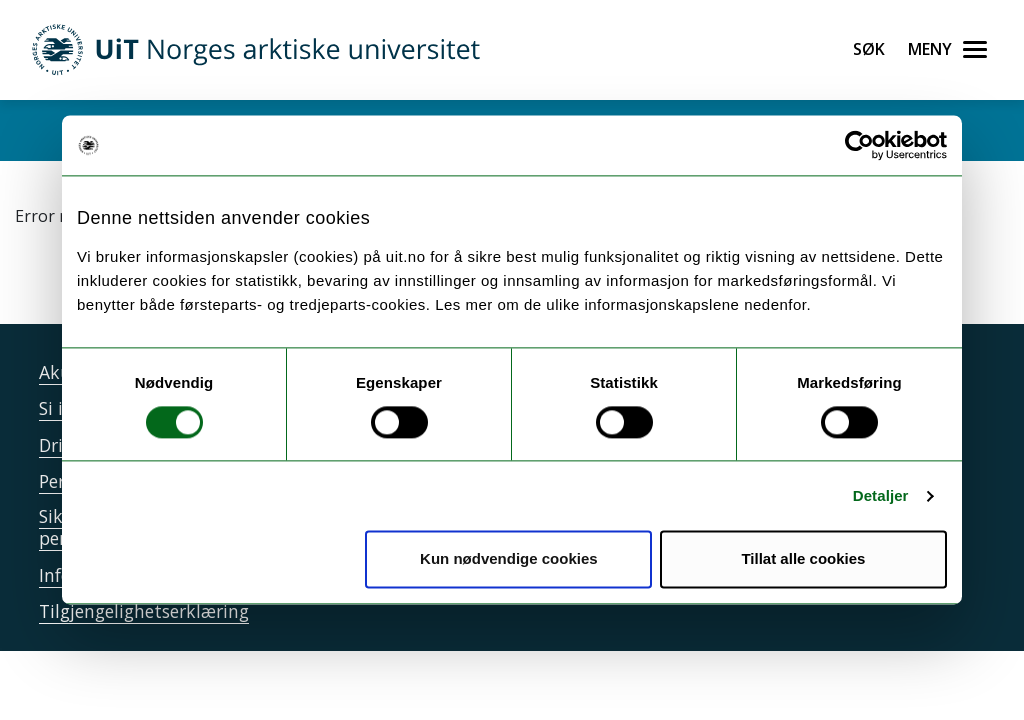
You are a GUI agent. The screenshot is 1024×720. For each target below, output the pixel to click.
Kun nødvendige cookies (509, 559)
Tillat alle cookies (803, 559)
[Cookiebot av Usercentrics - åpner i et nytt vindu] (859, 145)
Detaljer (881, 495)
